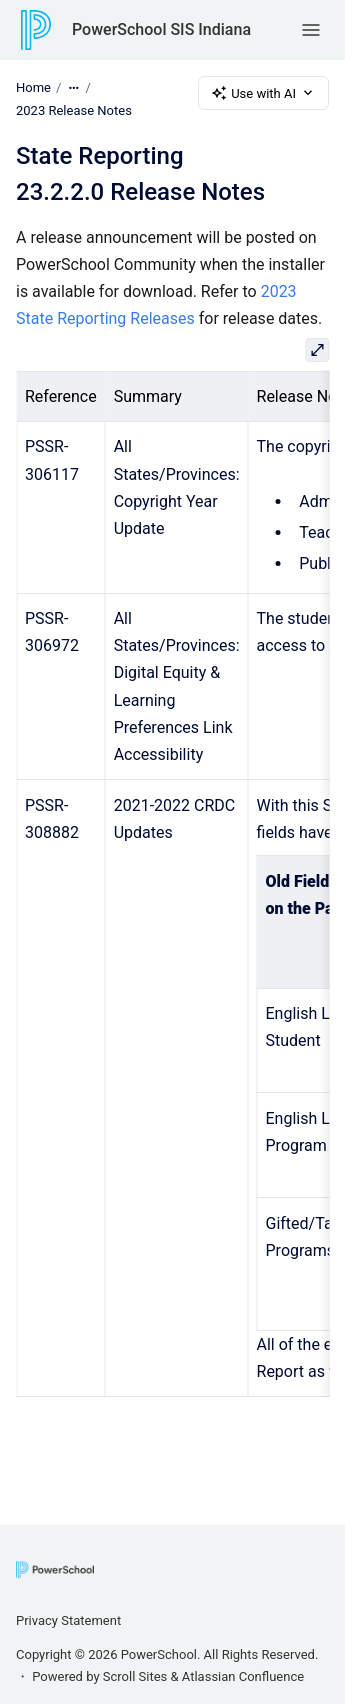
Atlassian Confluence (243, 1676)
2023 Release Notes (74, 110)
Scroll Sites (135, 1676)
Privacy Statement (68, 1620)
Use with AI (263, 93)
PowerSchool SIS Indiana (161, 29)
